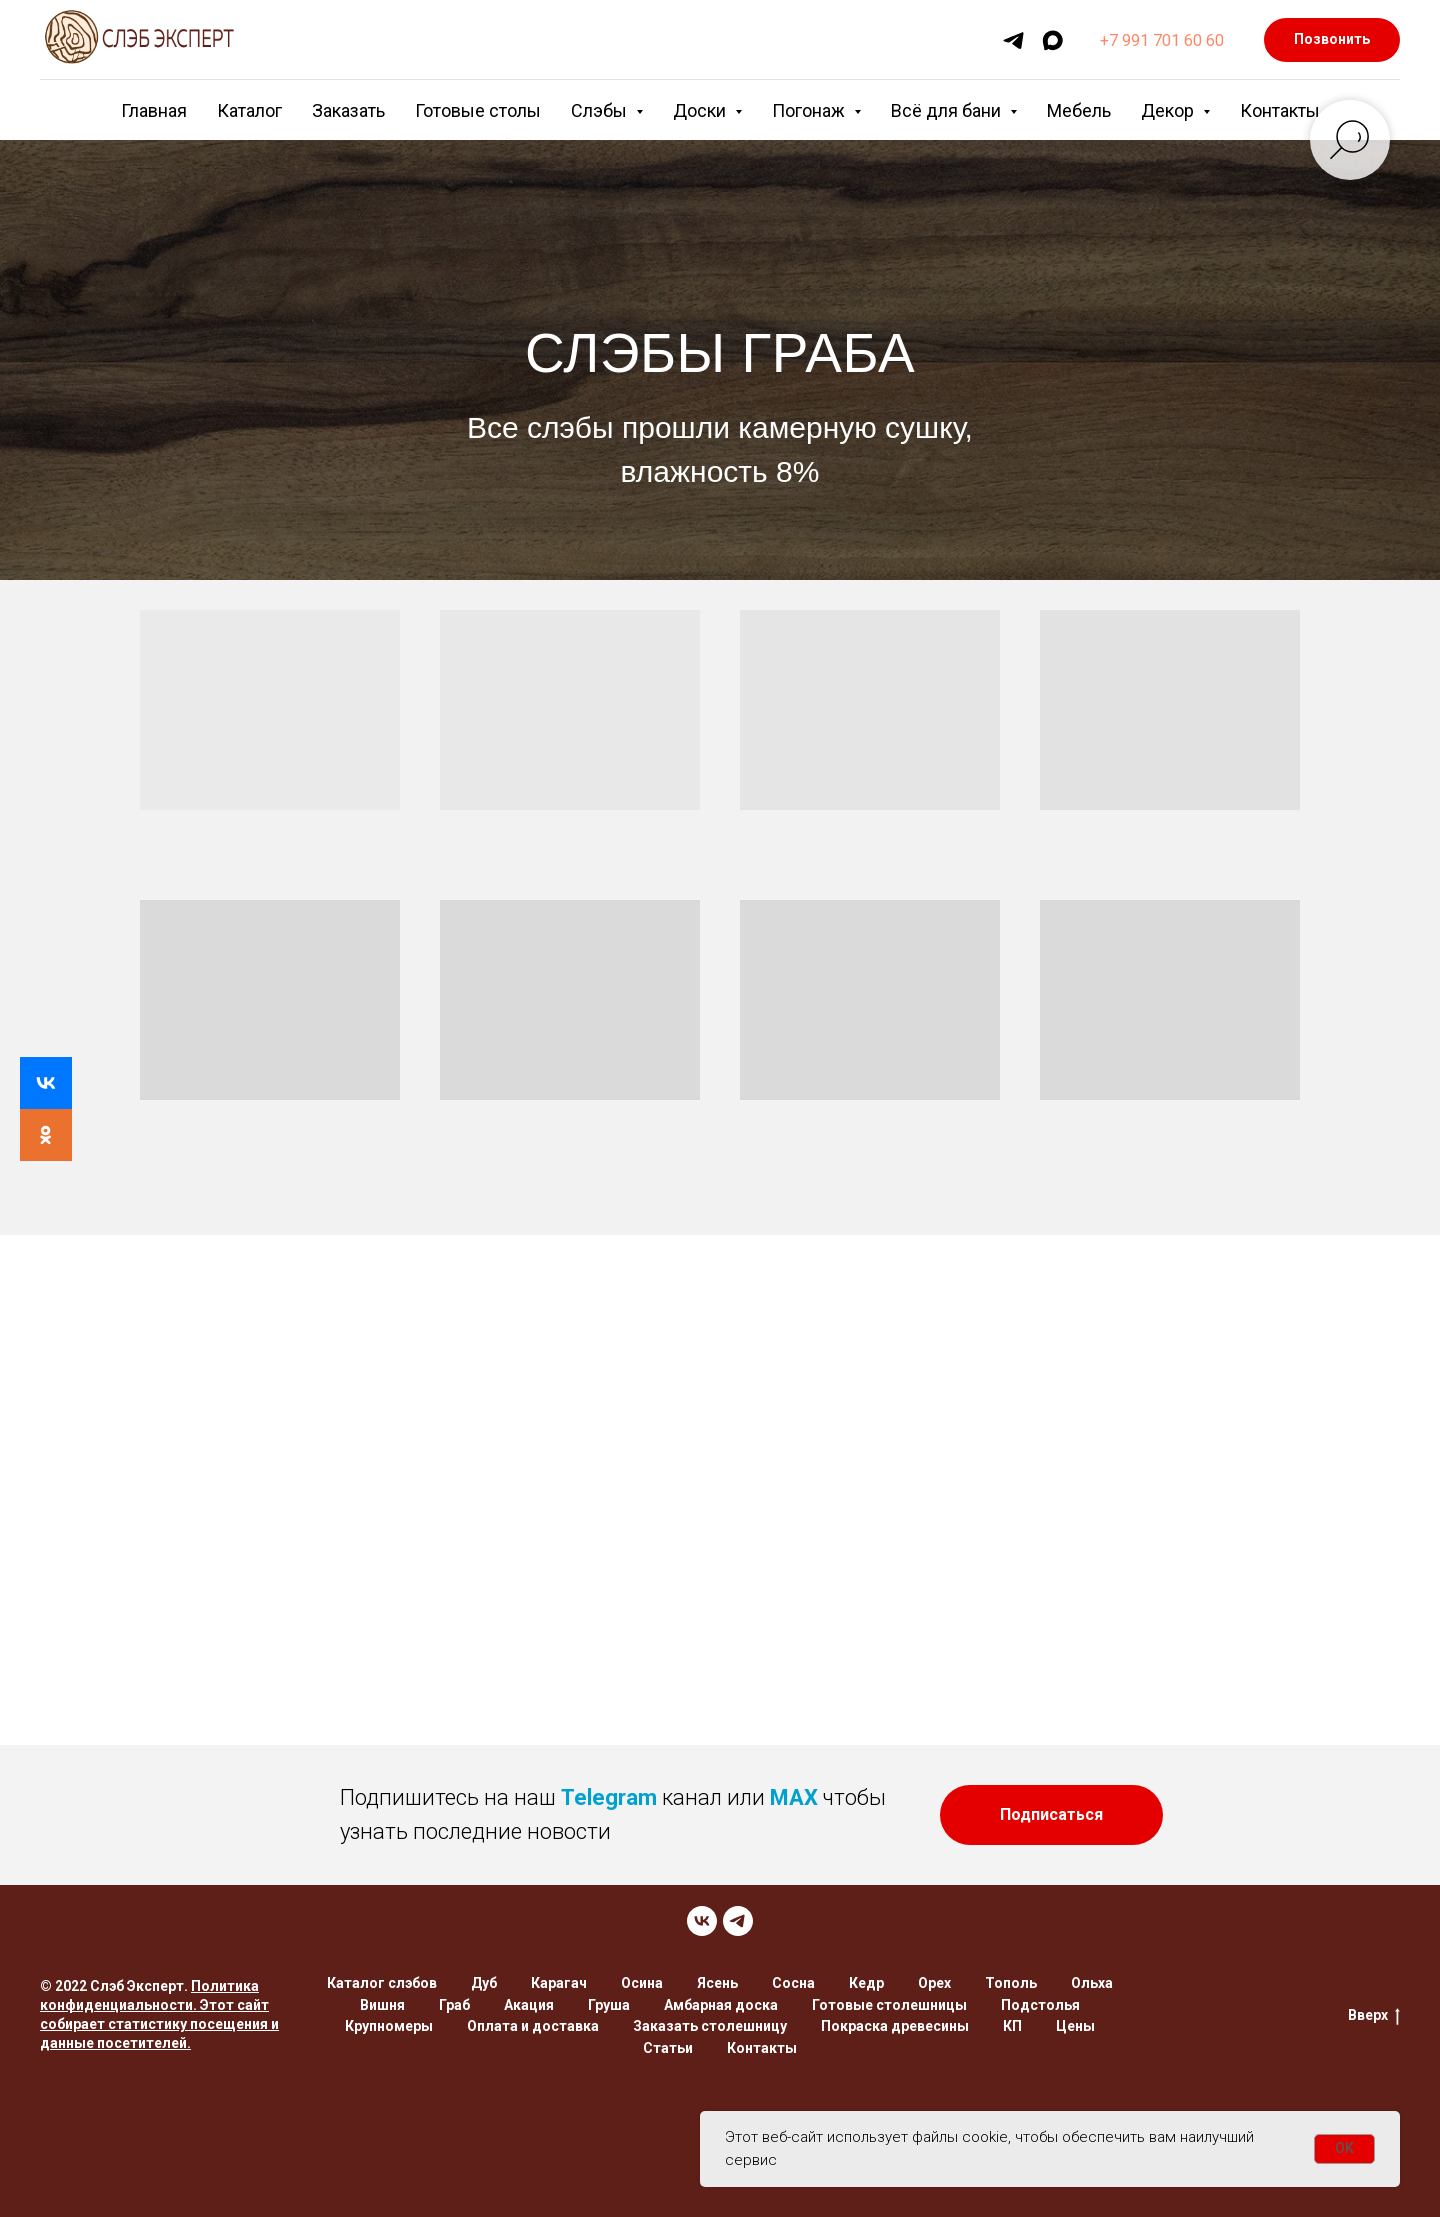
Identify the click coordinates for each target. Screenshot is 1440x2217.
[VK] (702, 1921)
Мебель (1079, 110)
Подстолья (1040, 2005)
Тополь (1011, 1983)
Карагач (559, 1983)
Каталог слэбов (382, 1983)
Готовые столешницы (889, 2005)
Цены (1075, 2026)
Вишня (382, 2005)
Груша (609, 2005)
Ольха (1092, 1983)
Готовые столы (478, 110)
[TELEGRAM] (738, 1921)
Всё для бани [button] (948, 110)
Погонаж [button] (810, 110)
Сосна (793, 1983)
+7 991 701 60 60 (1162, 40)
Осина (642, 1983)
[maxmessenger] (1052, 40)
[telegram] (1013, 40)
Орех (934, 1983)
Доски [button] (701, 110)
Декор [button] (1169, 110)
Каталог (249, 110)
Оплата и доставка (533, 2026)
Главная (154, 110)
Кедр (866, 1983)
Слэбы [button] (601, 110)
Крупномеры (389, 2026)
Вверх (1374, 2016)
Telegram (609, 1797)
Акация (529, 2005)
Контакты (1280, 110)
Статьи (668, 2048)
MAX (794, 1797)
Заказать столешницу (710, 2026)
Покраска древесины (895, 2026)
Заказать (348, 110)
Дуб (484, 1983)
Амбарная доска (721, 2005)
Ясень (717, 1983)
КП (1012, 2026)
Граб (454, 2005)
